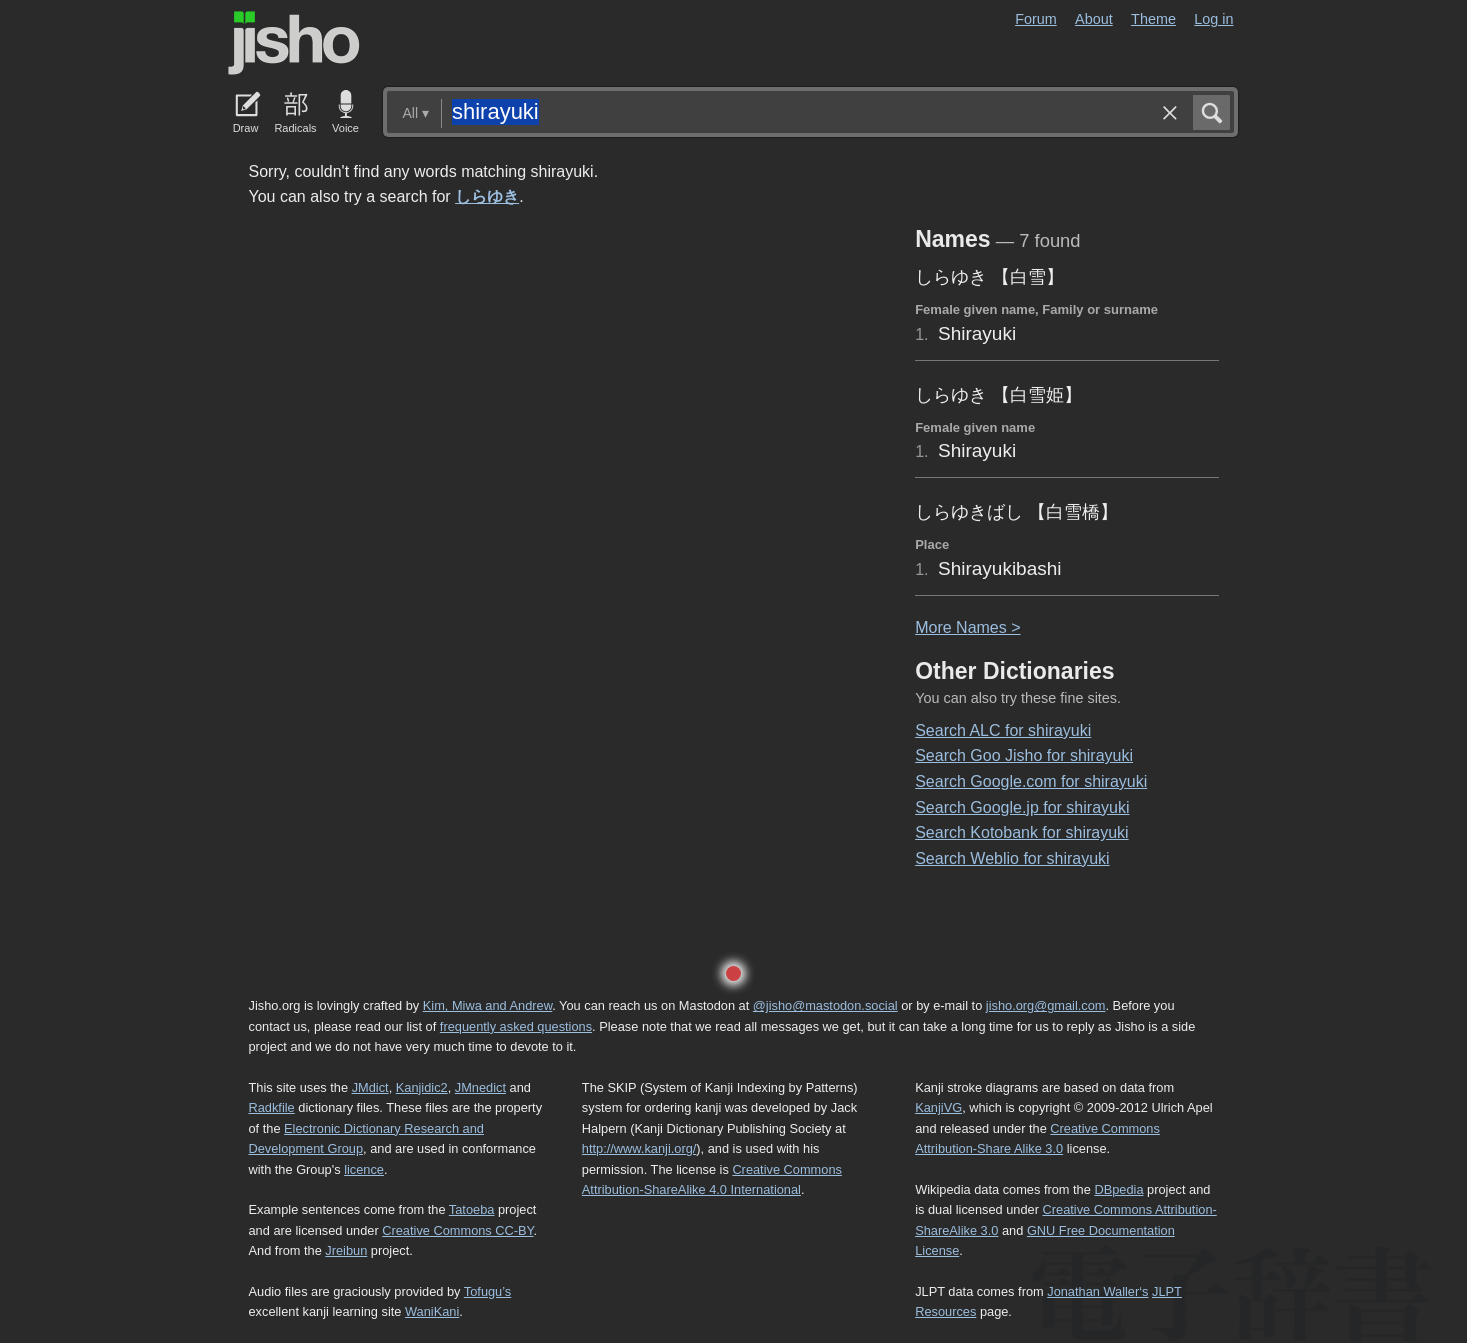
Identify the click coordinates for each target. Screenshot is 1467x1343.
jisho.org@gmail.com (1046, 1005)
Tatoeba (472, 1209)
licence (364, 1169)
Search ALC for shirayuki (1003, 730)
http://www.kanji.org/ (639, 1148)
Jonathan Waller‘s (1097, 1291)
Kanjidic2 (422, 1087)
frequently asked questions (516, 1026)
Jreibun (346, 1250)
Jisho (294, 43)
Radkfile (272, 1107)
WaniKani (432, 1311)
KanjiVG (938, 1107)
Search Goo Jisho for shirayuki (1024, 755)
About (1094, 19)
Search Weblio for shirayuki (1012, 858)
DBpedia (1118, 1189)
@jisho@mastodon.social (825, 1005)
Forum (1036, 19)
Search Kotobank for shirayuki (1021, 832)
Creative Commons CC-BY (457, 1230)
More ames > (967, 627)
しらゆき (487, 196)
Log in (1213, 19)
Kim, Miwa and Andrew (487, 1005)
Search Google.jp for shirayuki (1022, 807)
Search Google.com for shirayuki (1031, 781)
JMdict (370, 1087)
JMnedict (480, 1087)
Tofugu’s (487, 1291)
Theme (1153, 19)
